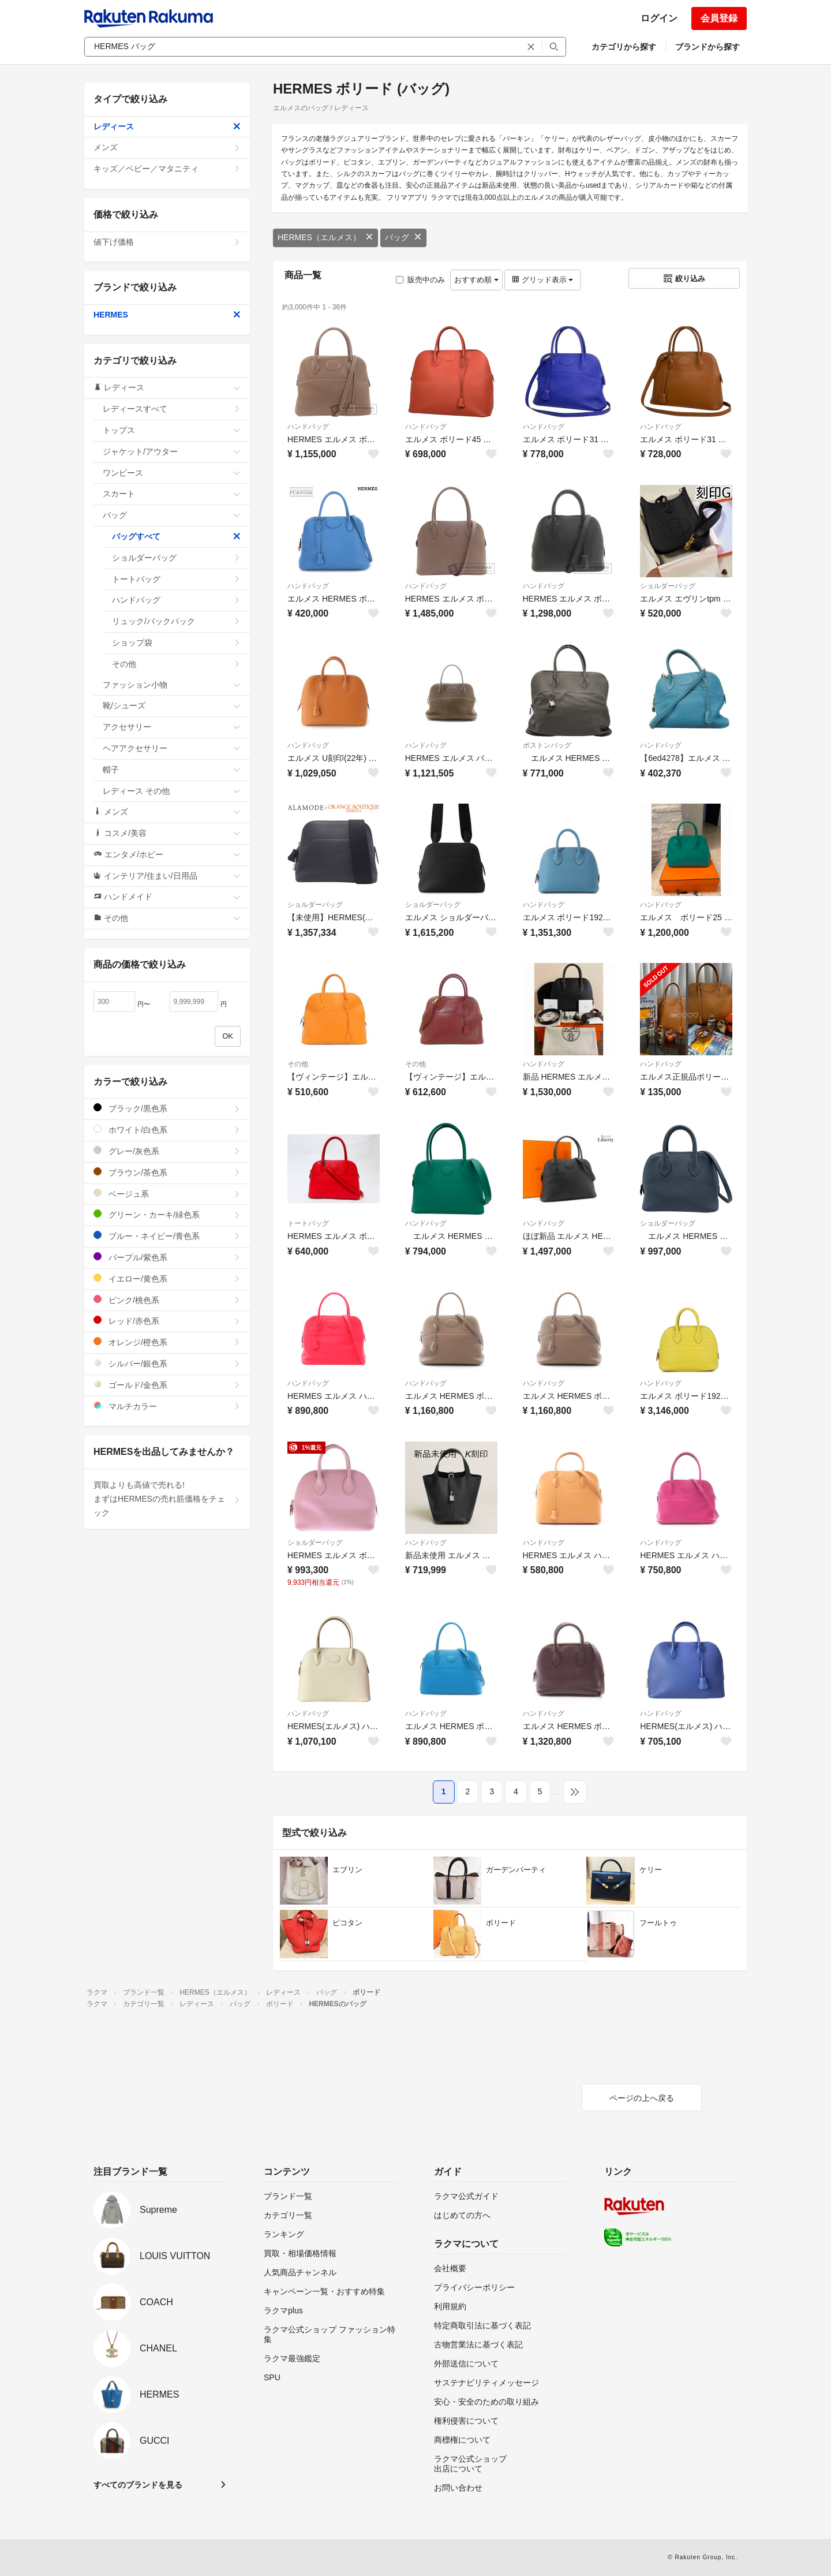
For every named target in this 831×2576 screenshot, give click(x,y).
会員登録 (719, 18)
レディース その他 (172, 791)
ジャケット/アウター (172, 451)
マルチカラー (167, 1406)
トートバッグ (308, 1223)
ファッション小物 (172, 684)
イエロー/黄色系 (167, 1278)
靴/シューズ (172, 705)
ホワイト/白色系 (167, 1129)
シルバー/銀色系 (167, 1363)
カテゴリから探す (624, 46)
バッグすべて (176, 536)
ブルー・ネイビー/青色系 (167, 1236)
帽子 (172, 769)
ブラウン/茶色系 (167, 1172)
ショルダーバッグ (667, 586)
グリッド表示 (542, 279)
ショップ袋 (176, 642)
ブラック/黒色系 (167, 1108)
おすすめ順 (476, 279)
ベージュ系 (167, 1194)
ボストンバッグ (547, 745)
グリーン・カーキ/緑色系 (167, 1214)
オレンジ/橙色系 (167, 1342)
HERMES (167, 314)
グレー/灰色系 (167, 1151)
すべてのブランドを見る (137, 2484)
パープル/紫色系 (167, 1257)
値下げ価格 (167, 242)
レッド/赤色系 (167, 1321)
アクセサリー (172, 726)
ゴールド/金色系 (167, 1385)
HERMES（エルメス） (325, 237)
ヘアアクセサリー (172, 748)
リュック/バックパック (176, 621)
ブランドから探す (707, 46)
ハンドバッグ (308, 427)
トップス (172, 430)
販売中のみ (420, 279)
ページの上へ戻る (641, 2098)
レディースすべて (172, 408)
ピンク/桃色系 (167, 1300)
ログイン (659, 18)
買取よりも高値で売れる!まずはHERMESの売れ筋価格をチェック (167, 1498)
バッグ (403, 237)
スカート (172, 493)
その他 (297, 1064)
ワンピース (172, 472)
